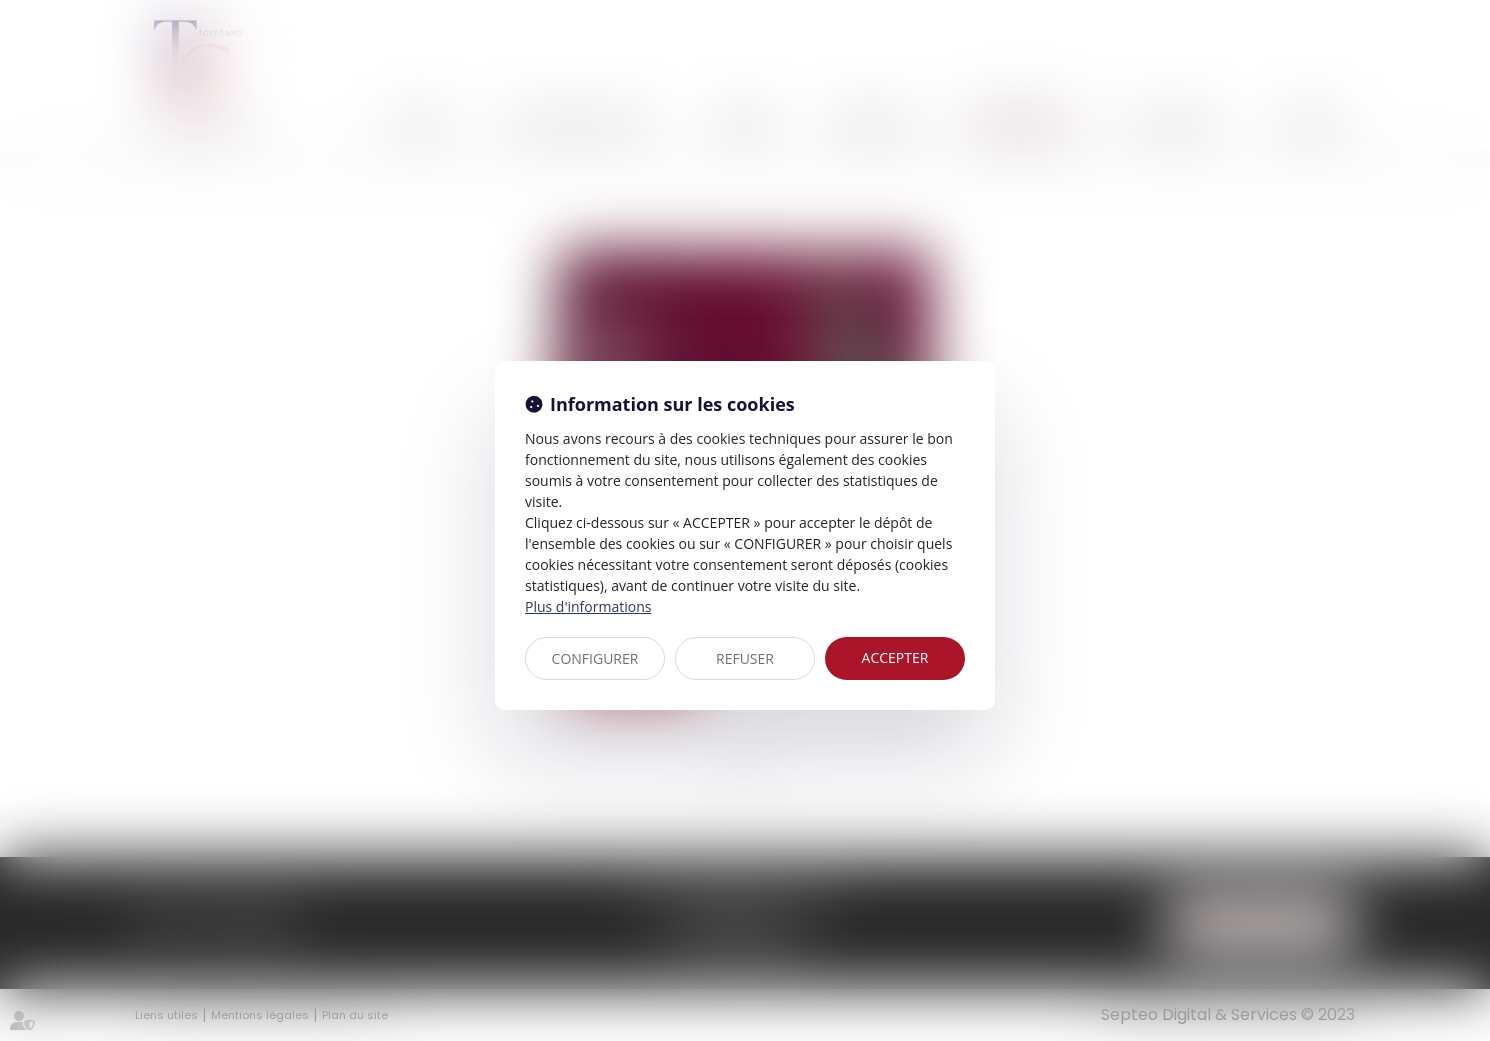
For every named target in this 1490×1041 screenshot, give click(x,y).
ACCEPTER (895, 657)
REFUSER (745, 658)
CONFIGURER (595, 658)
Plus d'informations (588, 606)
